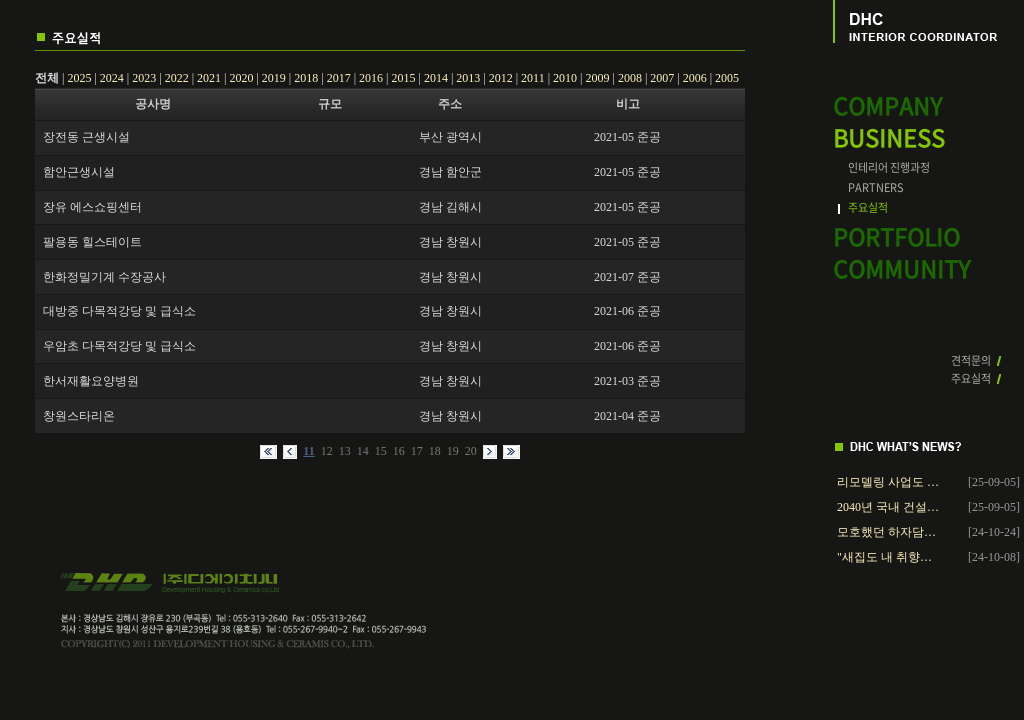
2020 (241, 78)
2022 (177, 78)
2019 (274, 78)
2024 (112, 78)
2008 (630, 78)
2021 (209, 78)
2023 (144, 78)
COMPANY (887, 106)
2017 (339, 78)
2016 (371, 78)
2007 (662, 78)
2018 (306, 78)
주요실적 (868, 207)
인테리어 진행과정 (889, 167)
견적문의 (971, 360)
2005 (727, 78)
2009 (597, 78)
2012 (501, 78)
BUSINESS (889, 138)
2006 (695, 78)
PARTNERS (876, 187)
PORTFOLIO (896, 237)
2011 (533, 78)
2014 (436, 78)
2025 (79, 78)
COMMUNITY (901, 269)
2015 (403, 78)
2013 (468, 78)
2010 (565, 78)
